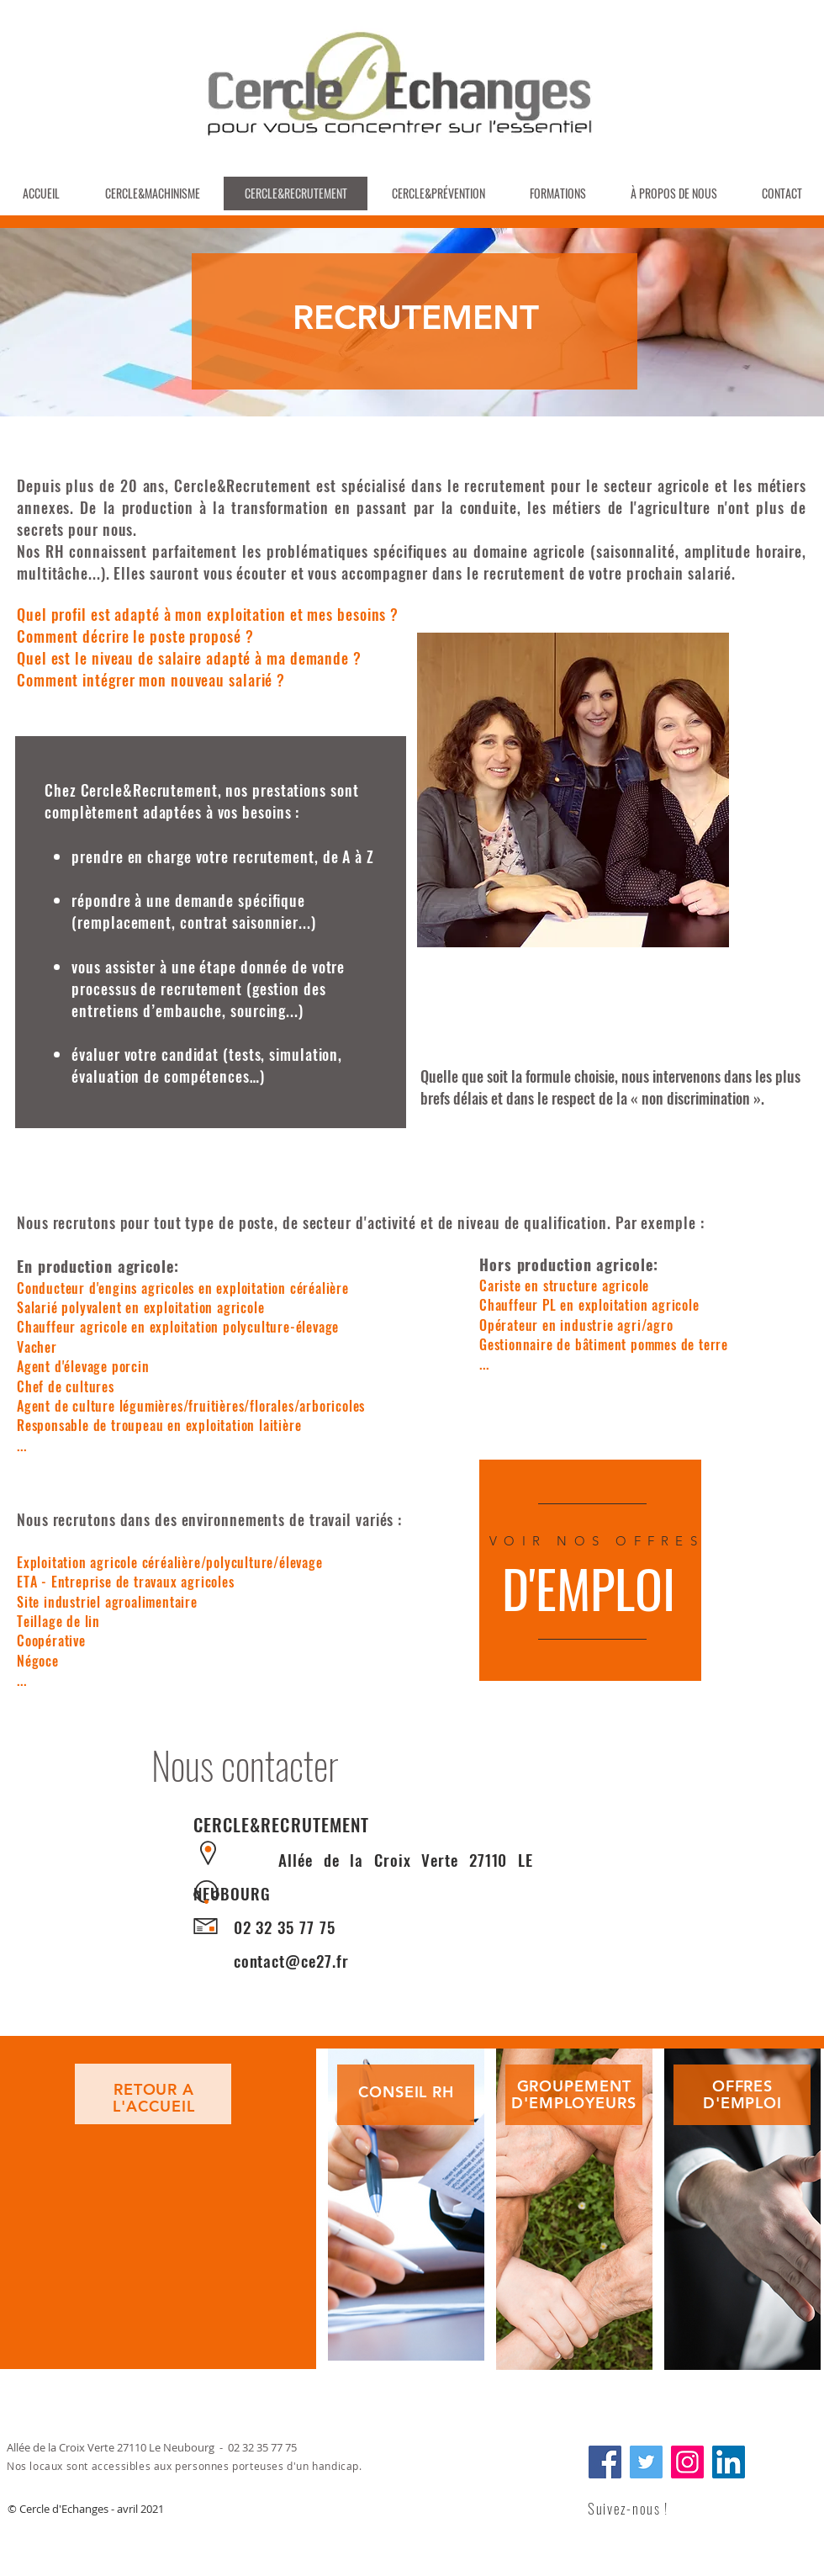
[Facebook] (605, 2462)
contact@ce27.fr (291, 1960)
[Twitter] (646, 2462)
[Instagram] (687, 2462)
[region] (406, 2199)
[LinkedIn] (728, 2462)
